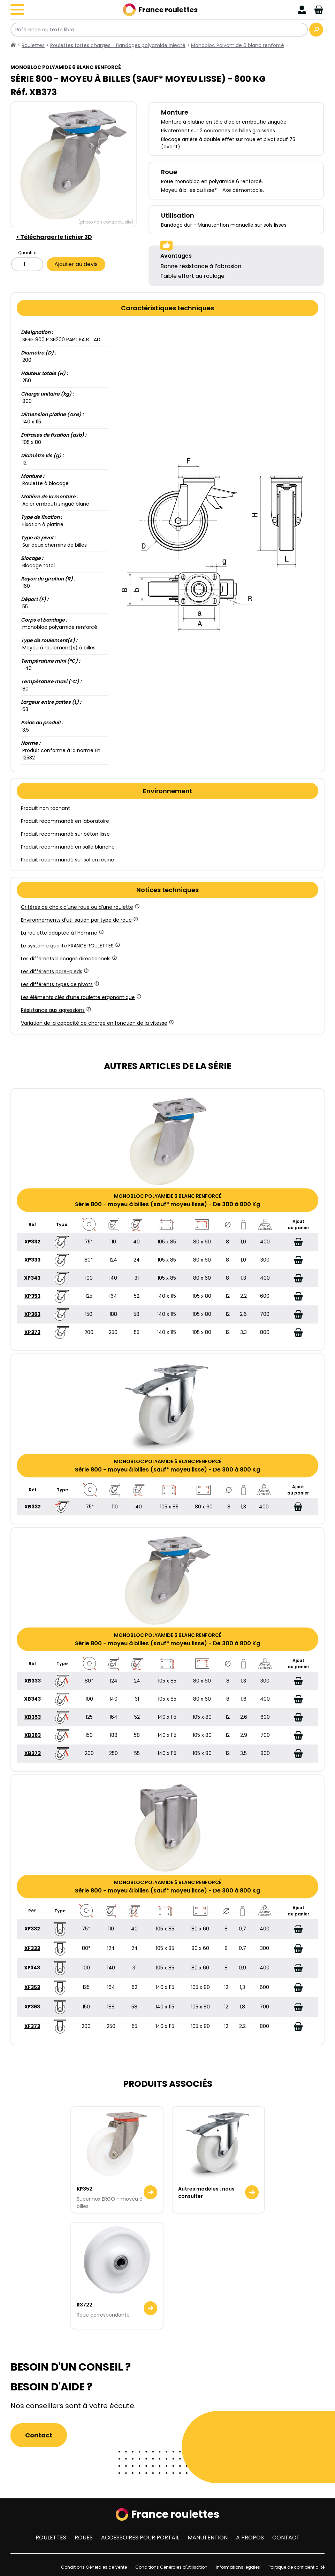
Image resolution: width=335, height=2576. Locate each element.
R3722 (84, 2304)
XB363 (32, 1735)
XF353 (32, 1987)
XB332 (32, 1506)
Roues (84, 2538)
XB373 (32, 1753)
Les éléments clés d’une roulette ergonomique (80, 997)
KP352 (84, 2188)
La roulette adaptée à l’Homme (61, 932)
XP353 (32, 1296)
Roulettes (51, 2538)
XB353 (32, 1717)
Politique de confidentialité (296, 2567)
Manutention (208, 2538)
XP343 (32, 1277)
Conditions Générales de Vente (94, 2567)
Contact (38, 2435)
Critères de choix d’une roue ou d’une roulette (79, 907)
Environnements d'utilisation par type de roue (79, 919)
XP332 (32, 1241)
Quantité (27, 253)
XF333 (32, 1948)
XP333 (32, 1259)
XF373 (32, 2026)
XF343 (32, 1967)
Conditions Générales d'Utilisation (171, 2567)
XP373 (32, 1332)
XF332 (32, 1928)
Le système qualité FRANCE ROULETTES (70, 945)
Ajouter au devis (76, 264)
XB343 (32, 1698)
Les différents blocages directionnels (68, 958)
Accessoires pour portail (140, 2538)
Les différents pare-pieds (54, 971)
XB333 (32, 1680)
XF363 (32, 2006)
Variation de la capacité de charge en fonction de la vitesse (97, 1023)
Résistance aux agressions (55, 1010)
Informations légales (238, 2567)
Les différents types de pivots (59, 984)
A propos (250, 2538)
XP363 (32, 1314)
